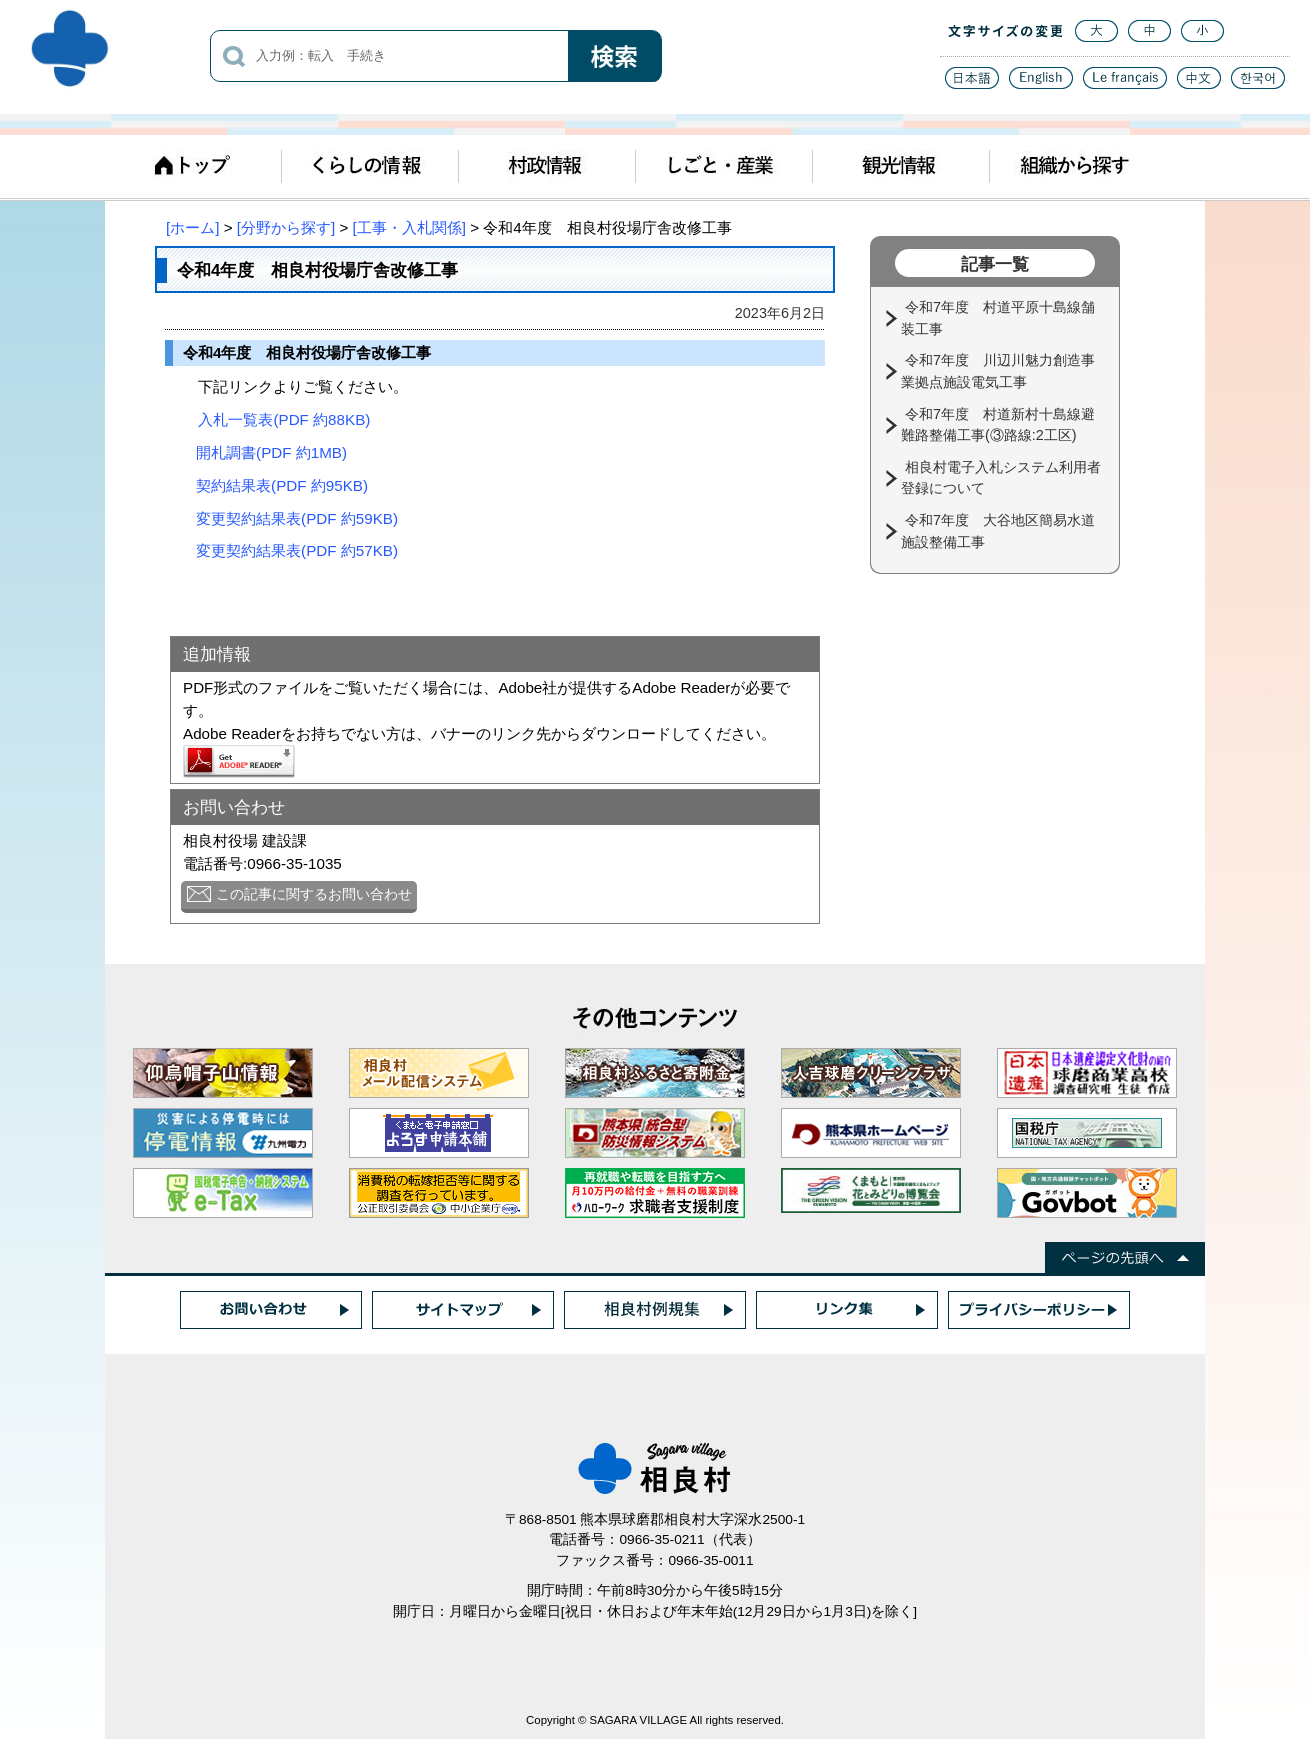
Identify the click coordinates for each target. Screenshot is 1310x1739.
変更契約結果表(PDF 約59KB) (297, 518)
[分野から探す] (286, 227)
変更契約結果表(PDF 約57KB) (297, 550)
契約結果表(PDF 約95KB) (282, 485)
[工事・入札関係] (409, 227)
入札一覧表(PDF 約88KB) (284, 419)
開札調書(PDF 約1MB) (271, 452)
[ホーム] (192, 227)
